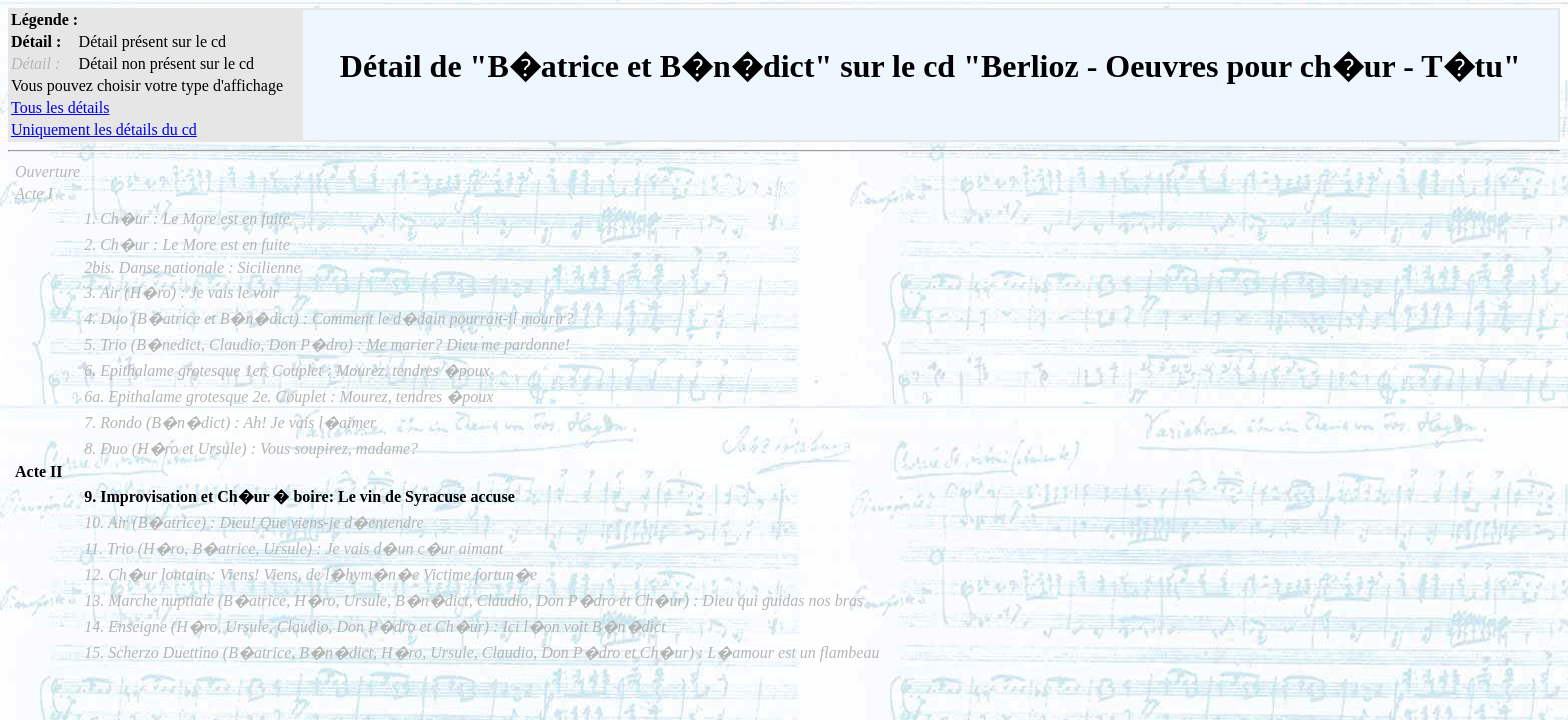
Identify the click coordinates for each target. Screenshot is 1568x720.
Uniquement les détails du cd (104, 129)
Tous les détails (60, 107)
